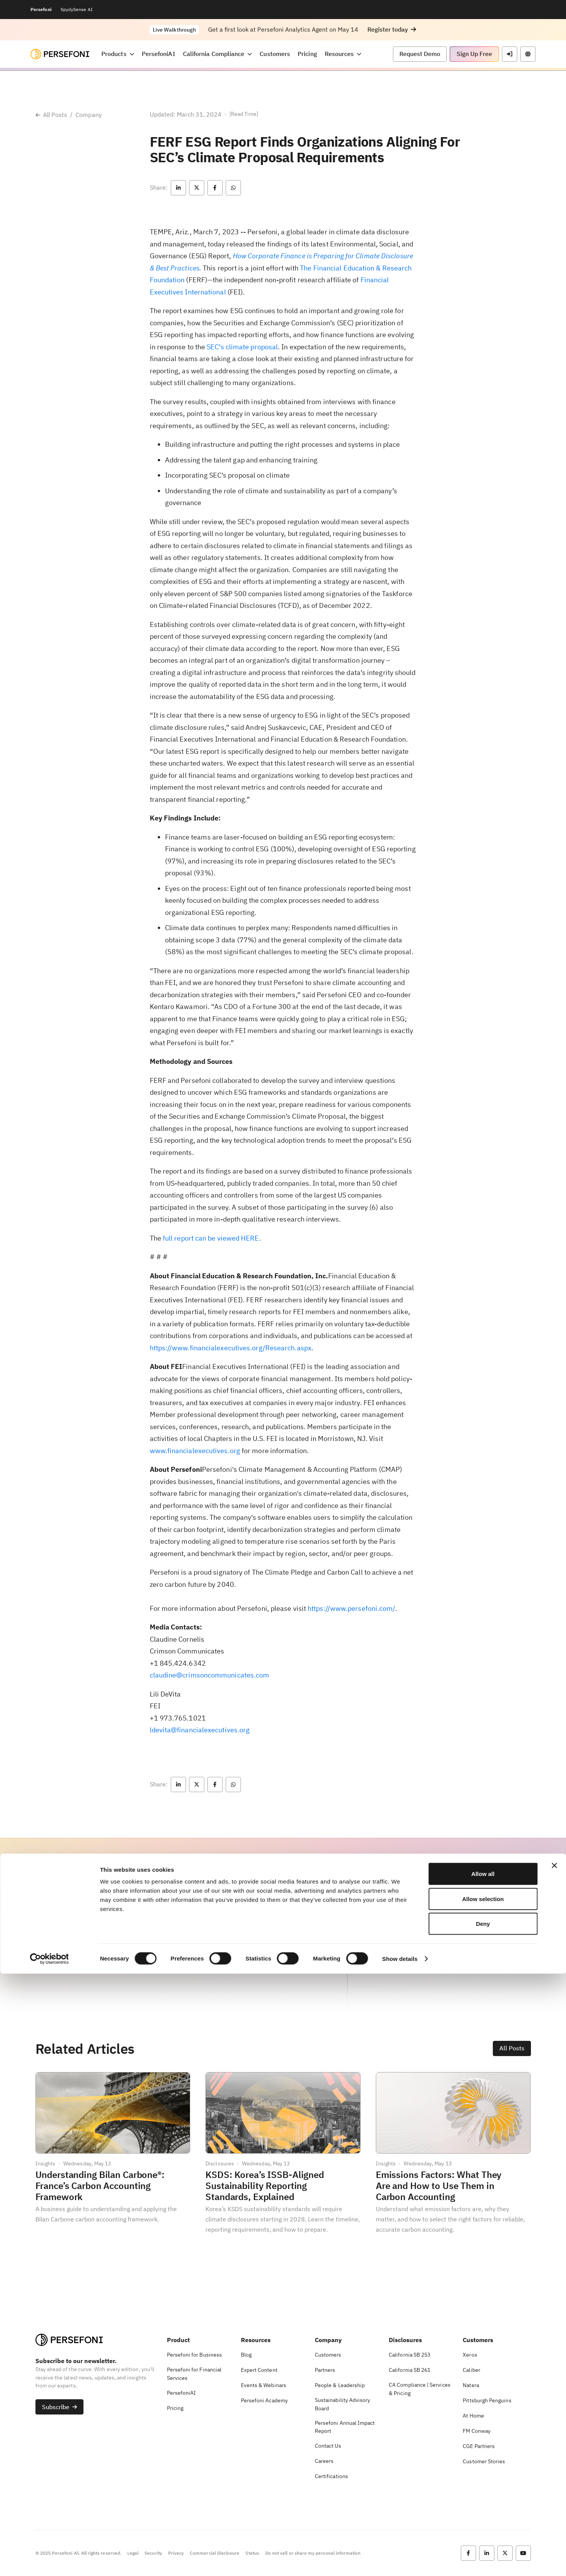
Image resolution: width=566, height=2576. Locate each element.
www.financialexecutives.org (195, 1450)
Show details (400, 2561)
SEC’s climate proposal (242, 346)
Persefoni (40, 9)
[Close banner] (554, 2467)
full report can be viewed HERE (211, 1238)
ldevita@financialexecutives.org (200, 1729)
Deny (483, 2526)
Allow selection (482, 2501)
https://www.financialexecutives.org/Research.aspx (230, 1347)
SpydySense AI (77, 9)
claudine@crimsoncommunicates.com (209, 1675)
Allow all (483, 2476)
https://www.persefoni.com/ (351, 1608)
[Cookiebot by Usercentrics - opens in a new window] (49, 2561)
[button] (391, 29)
